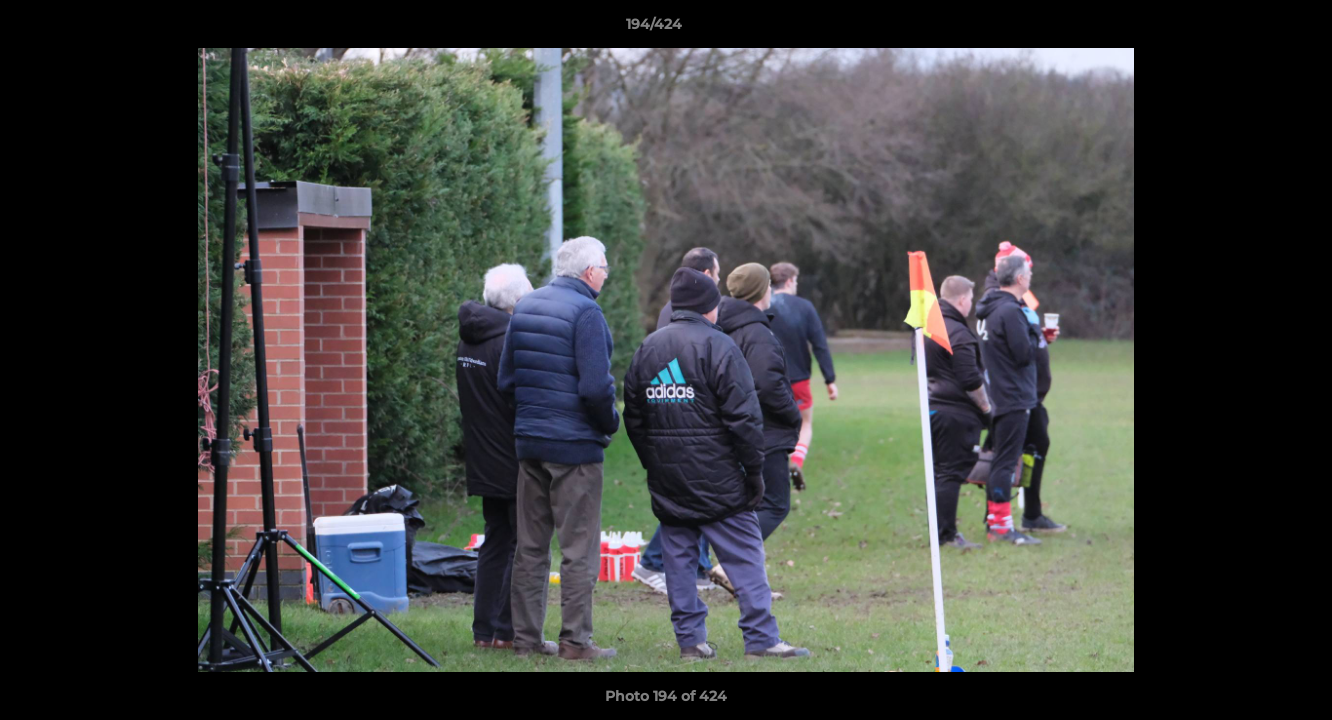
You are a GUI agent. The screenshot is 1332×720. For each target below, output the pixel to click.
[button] (1248, 29)
